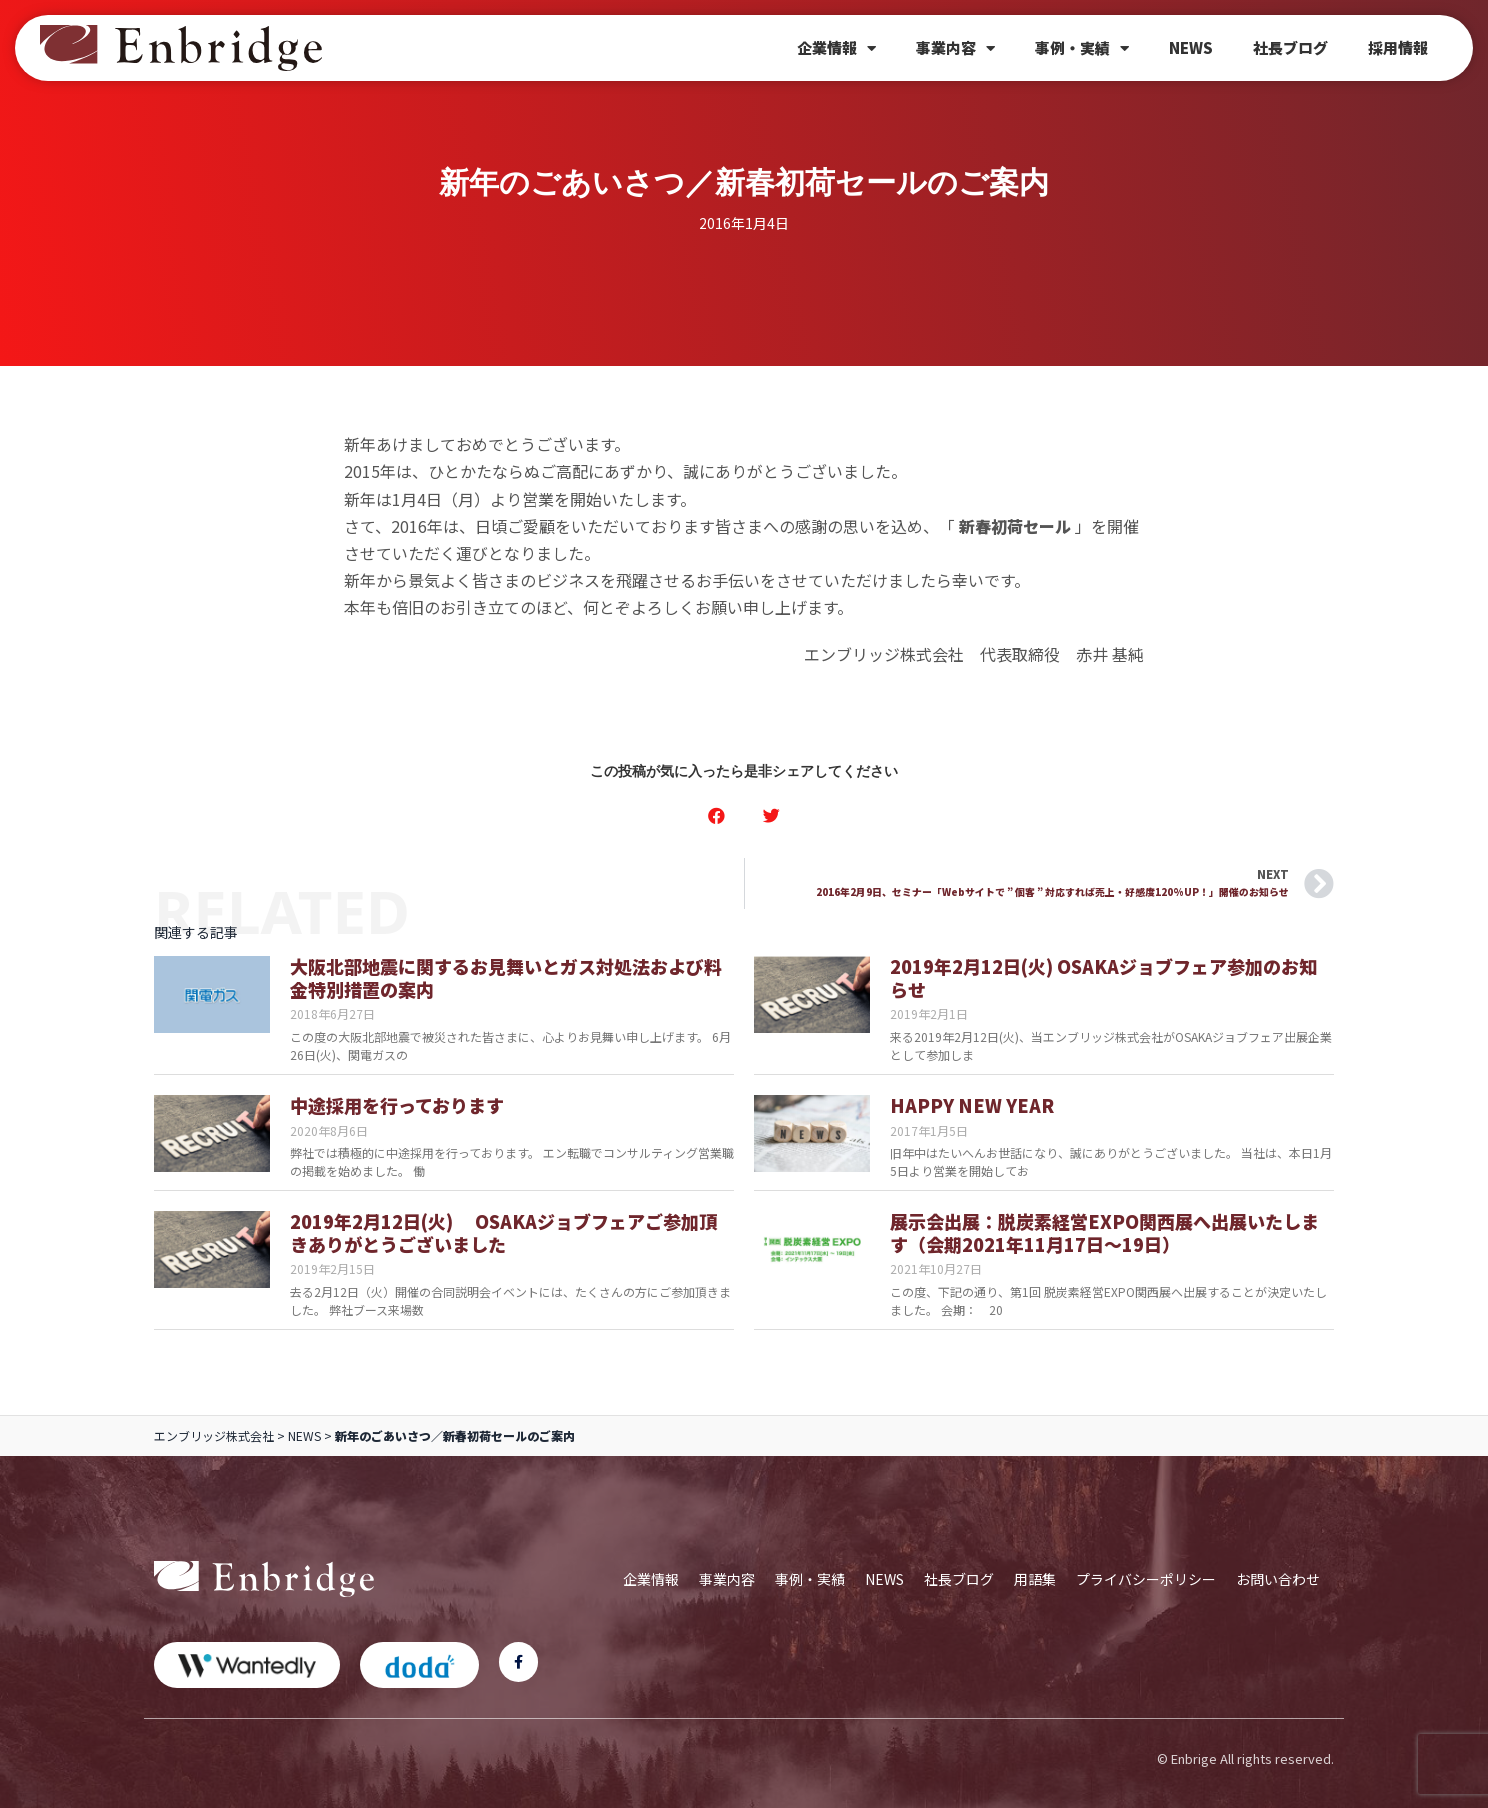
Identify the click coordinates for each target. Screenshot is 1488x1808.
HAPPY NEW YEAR (972, 1105)
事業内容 (955, 48)
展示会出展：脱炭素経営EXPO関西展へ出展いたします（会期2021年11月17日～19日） (1104, 1232)
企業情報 (836, 48)
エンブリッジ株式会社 (214, 1435)
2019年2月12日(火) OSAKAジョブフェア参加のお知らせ (1103, 977)
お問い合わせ (1278, 1579)
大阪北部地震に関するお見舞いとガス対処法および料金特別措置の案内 (506, 977)
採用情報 (1398, 47)
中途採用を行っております (397, 1105)
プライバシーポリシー (1146, 1579)
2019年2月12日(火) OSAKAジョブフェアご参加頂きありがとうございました (503, 1232)
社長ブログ (1290, 47)
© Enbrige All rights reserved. (1245, 1758)
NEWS (1191, 47)
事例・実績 (1082, 48)
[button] (716, 815)
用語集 (1035, 1579)
